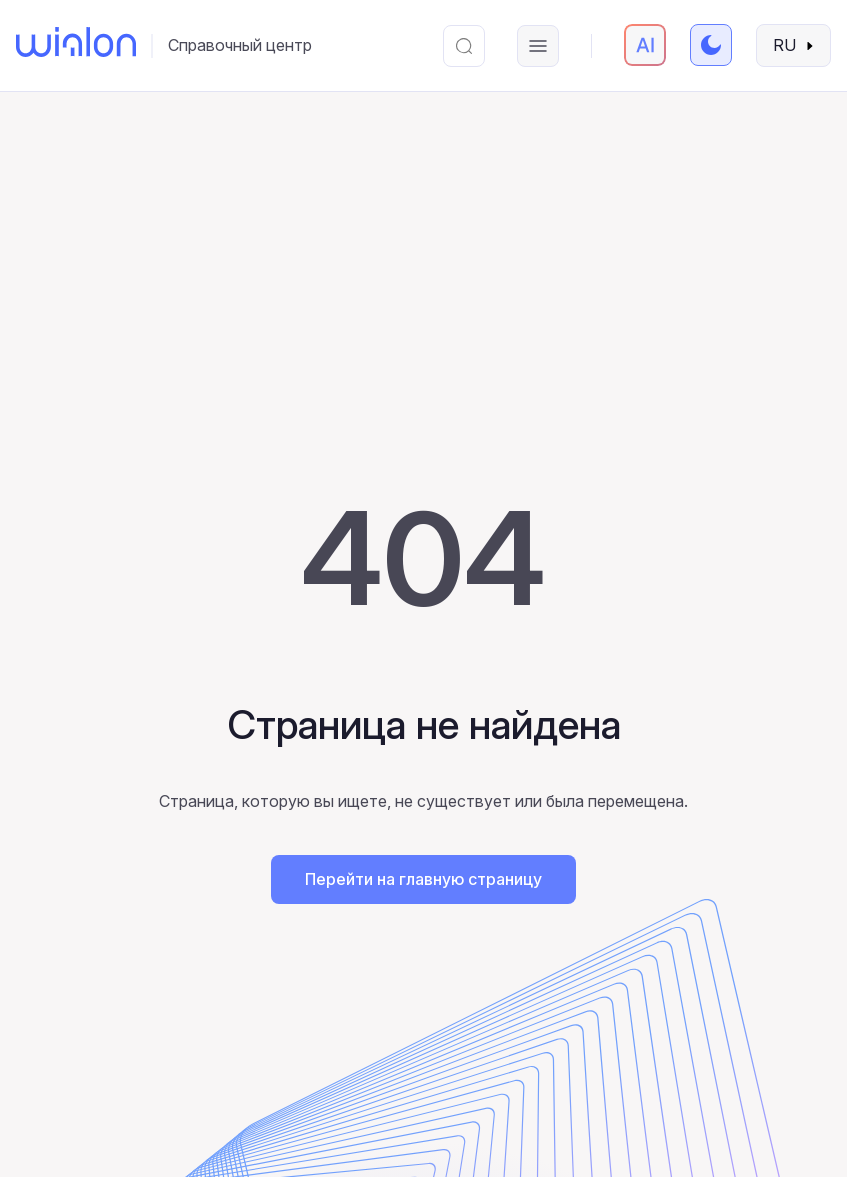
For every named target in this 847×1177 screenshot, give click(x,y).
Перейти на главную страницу (423, 879)
